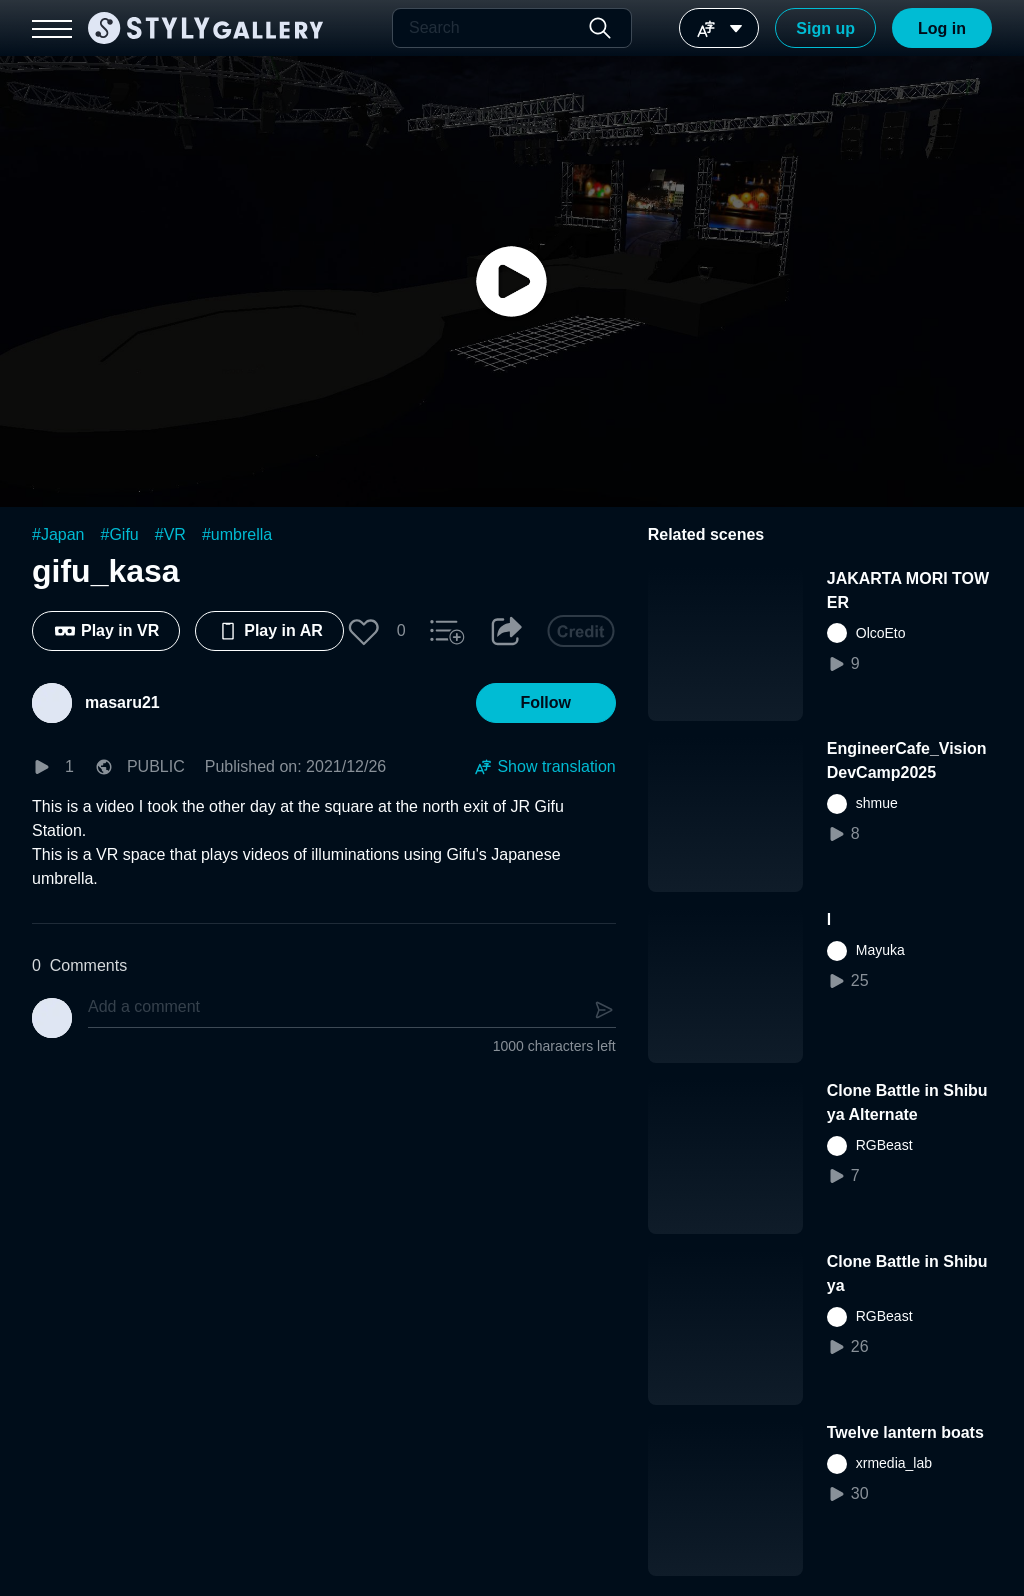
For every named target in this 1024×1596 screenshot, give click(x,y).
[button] (364, 631)
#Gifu (120, 534)
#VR (170, 534)
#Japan (58, 534)
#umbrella (237, 534)
